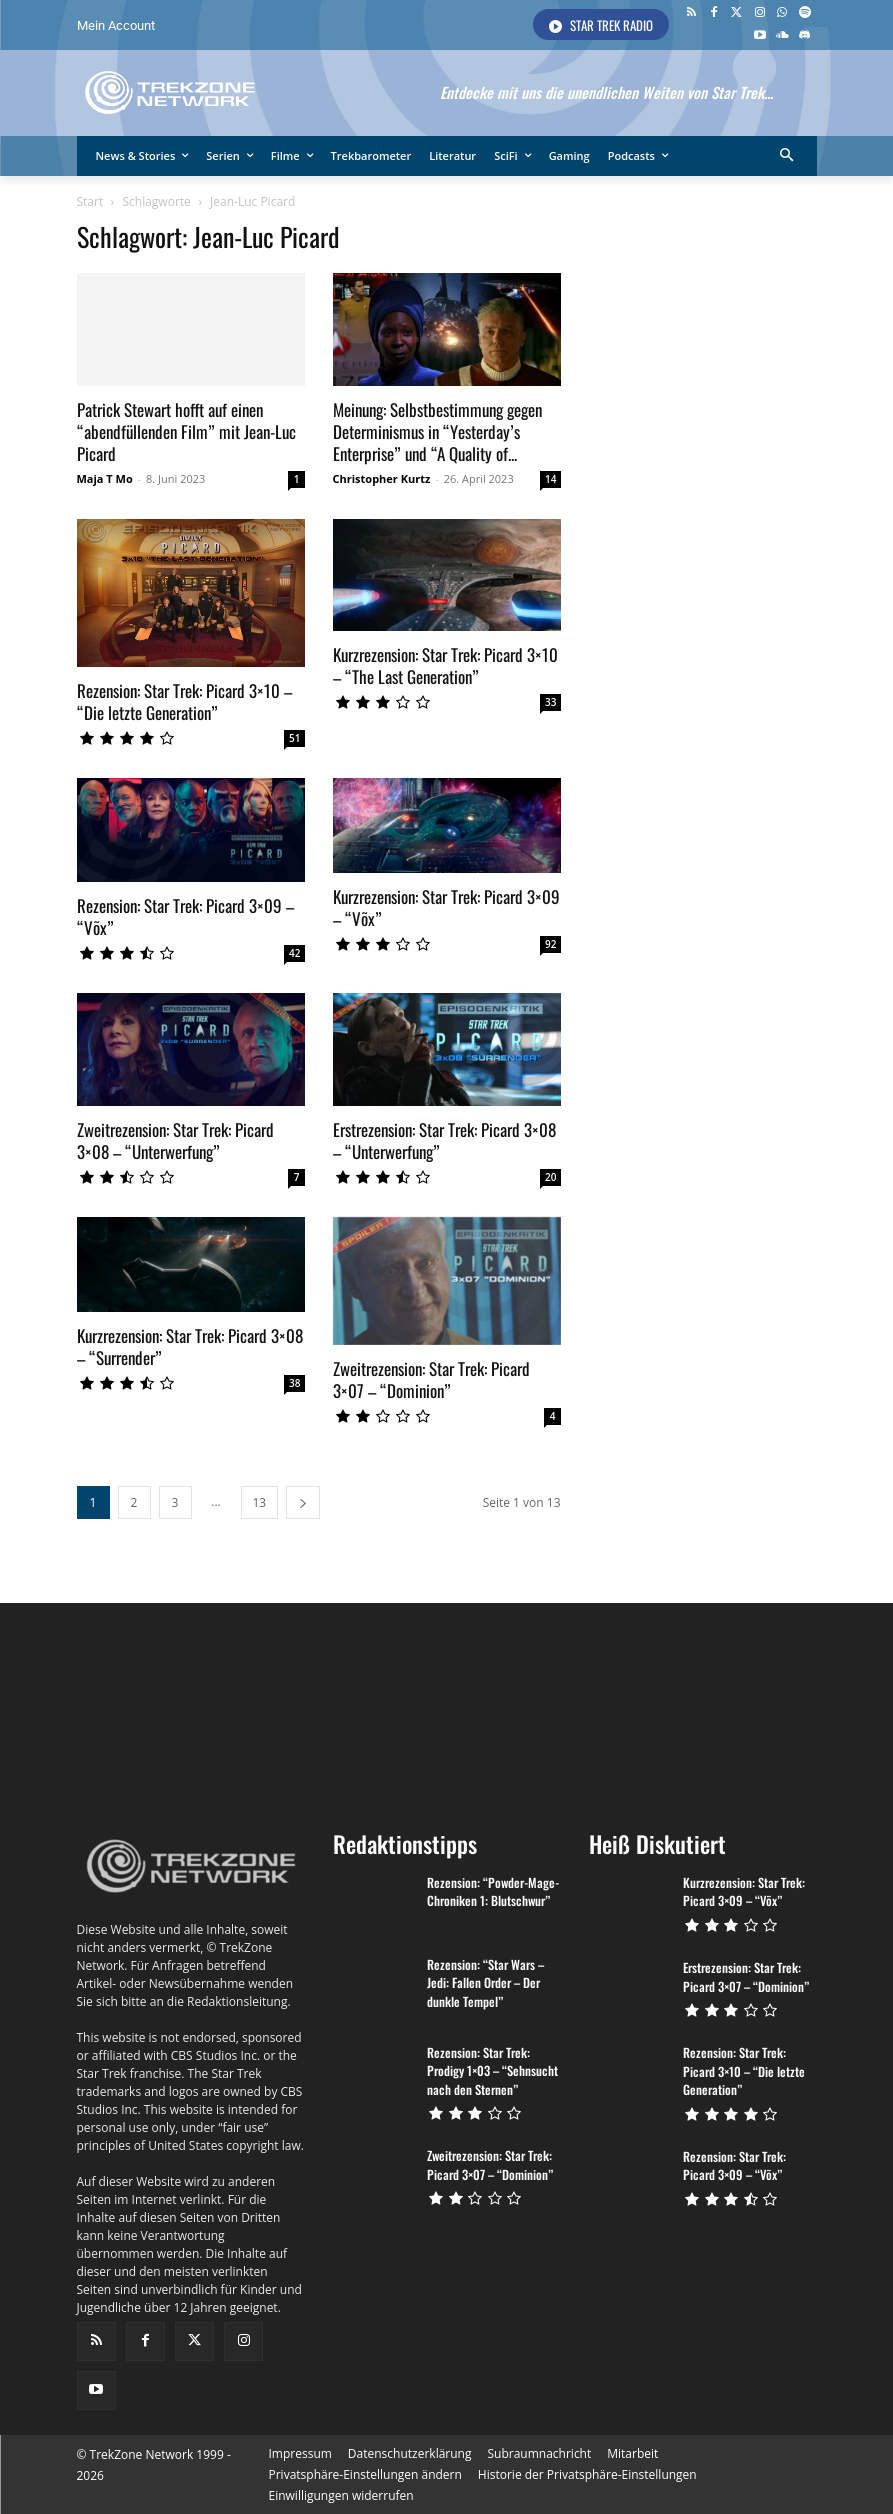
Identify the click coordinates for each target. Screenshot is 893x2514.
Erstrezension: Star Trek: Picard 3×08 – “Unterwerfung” (444, 1140)
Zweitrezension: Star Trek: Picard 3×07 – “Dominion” (431, 1363)
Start (90, 201)
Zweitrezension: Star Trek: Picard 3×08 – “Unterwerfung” (175, 1140)
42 (294, 953)
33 (550, 702)
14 (550, 479)
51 (294, 738)
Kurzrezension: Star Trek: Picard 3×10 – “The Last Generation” (445, 665)
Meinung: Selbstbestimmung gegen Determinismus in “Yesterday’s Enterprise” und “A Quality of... (437, 431)
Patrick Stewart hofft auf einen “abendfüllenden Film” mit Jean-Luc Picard (186, 431)
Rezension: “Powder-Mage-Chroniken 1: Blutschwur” (488, 1876)
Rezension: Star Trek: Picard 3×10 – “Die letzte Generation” (184, 701)
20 (550, 1177)
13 (260, 1486)
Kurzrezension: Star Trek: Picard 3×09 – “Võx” (446, 907)
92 (550, 944)
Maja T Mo (105, 478)
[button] (786, 156)
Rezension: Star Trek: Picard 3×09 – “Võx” (185, 916)
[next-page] (303, 1486)
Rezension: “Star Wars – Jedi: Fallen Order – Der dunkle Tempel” (482, 1967)
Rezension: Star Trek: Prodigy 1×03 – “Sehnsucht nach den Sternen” (490, 2053)
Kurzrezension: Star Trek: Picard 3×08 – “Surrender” (190, 1346)
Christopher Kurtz (382, 478)
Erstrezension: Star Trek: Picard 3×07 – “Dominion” (743, 1960)
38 (294, 1383)
